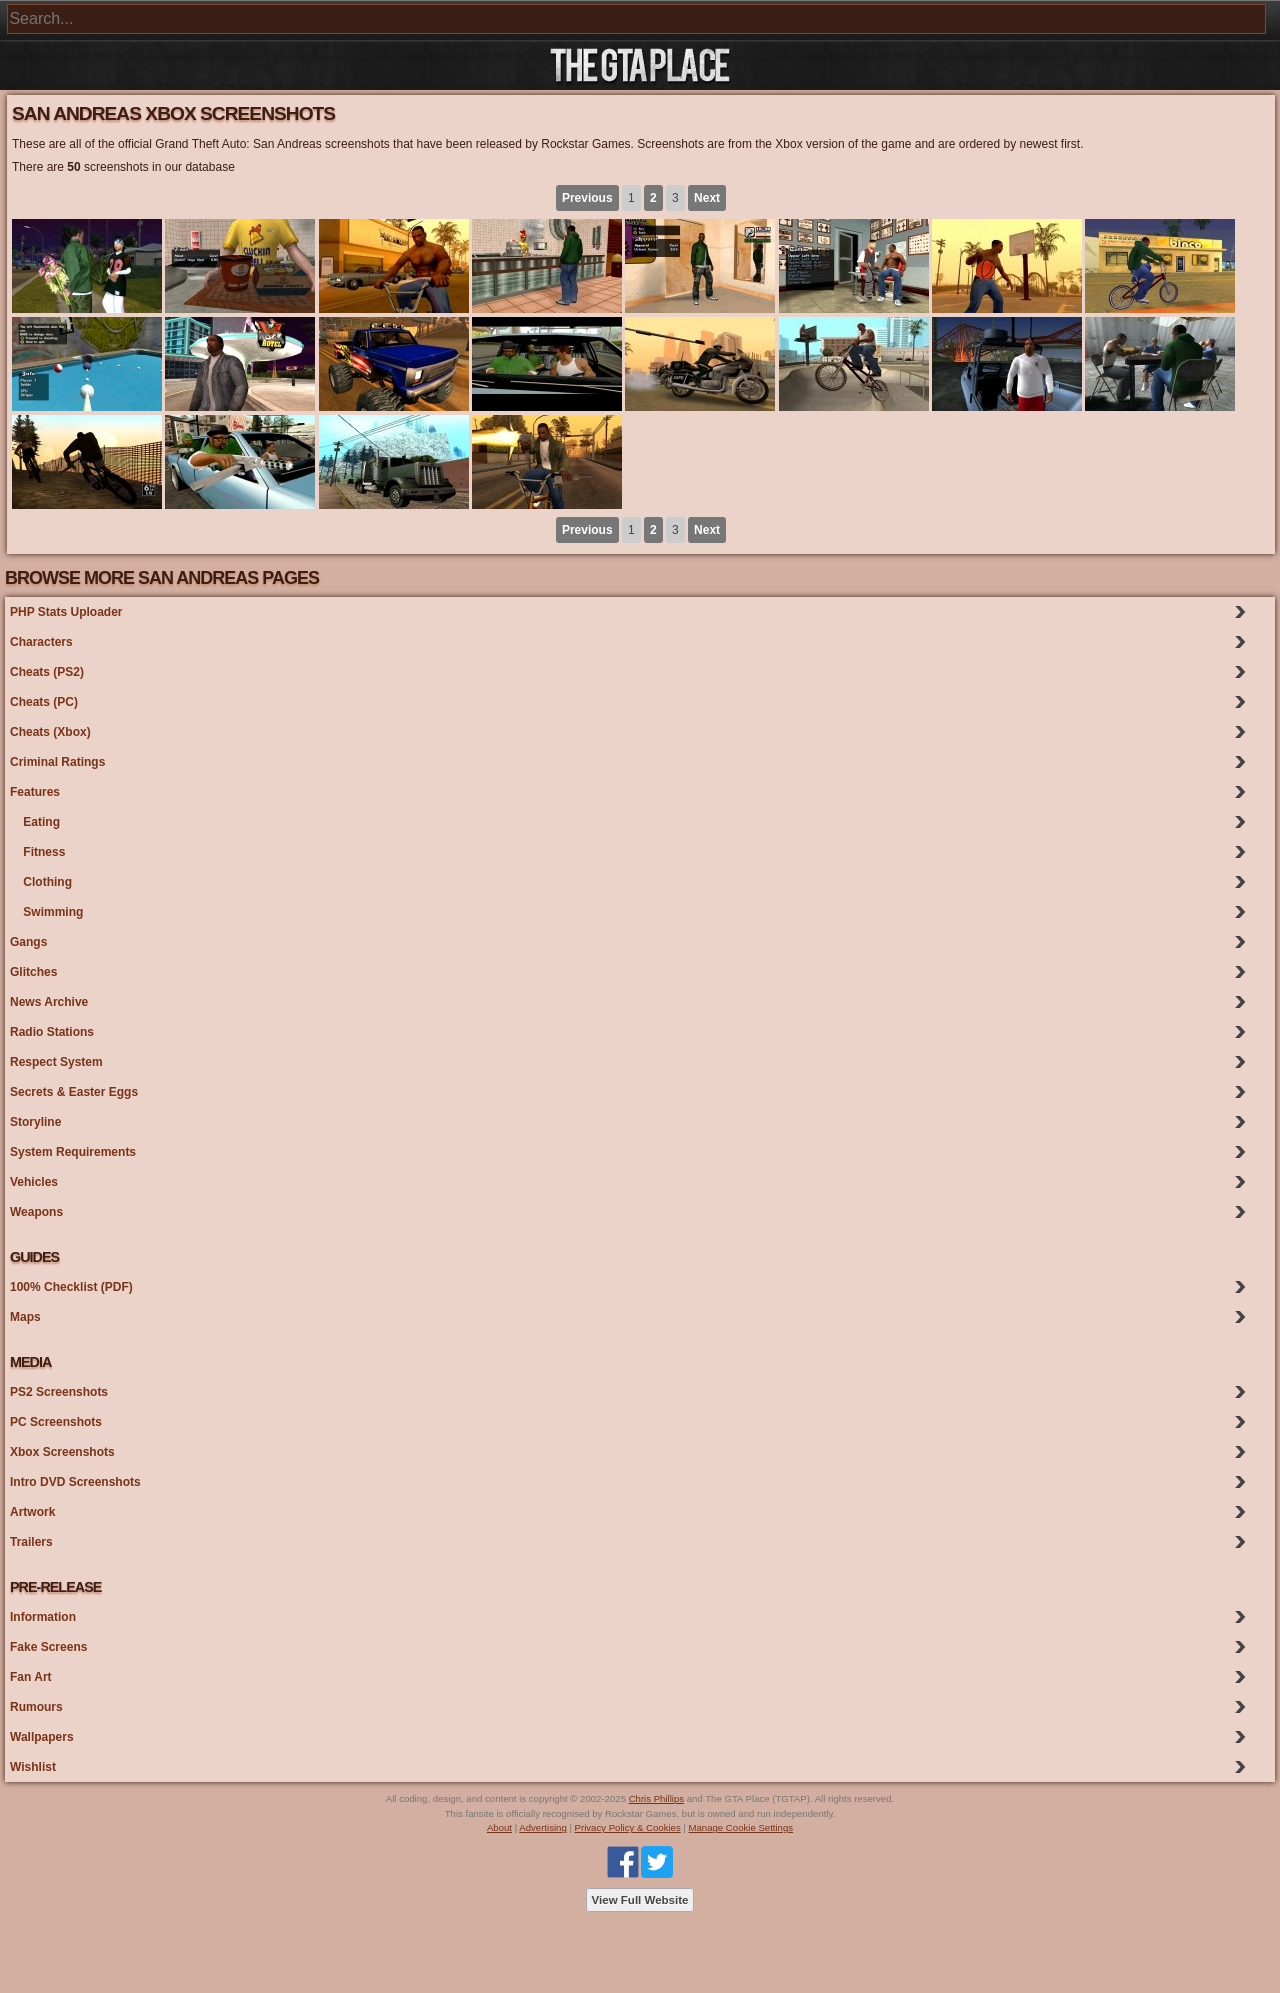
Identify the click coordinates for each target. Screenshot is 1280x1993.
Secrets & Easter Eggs (74, 1092)
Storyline (35, 1122)
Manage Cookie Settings (741, 1827)
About (499, 1827)
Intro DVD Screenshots (75, 1482)
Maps (25, 1317)
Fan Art (31, 1677)
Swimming (46, 912)
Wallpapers (42, 1737)
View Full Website (640, 1900)
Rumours (36, 1707)
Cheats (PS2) (47, 672)
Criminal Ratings (57, 762)
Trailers (31, 1542)
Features (35, 792)
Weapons (36, 1212)
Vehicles (34, 1182)
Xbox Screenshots (62, 1452)
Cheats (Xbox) (50, 732)
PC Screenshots (56, 1422)
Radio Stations (52, 1032)
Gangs (28, 942)
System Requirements (73, 1152)
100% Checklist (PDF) (71, 1287)
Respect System (56, 1062)
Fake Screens (48, 1647)
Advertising (542, 1827)
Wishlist (33, 1767)
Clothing (41, 882)
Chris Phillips (656, 1798)
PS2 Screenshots (59, 1392)
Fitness (37, 852)
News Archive (49, 1002)
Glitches (33, 972)
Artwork (32, 1512)
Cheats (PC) (44, 702)
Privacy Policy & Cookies (628, 1827)
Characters (41, 642)
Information (43, 1617)
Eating (35, 822)
